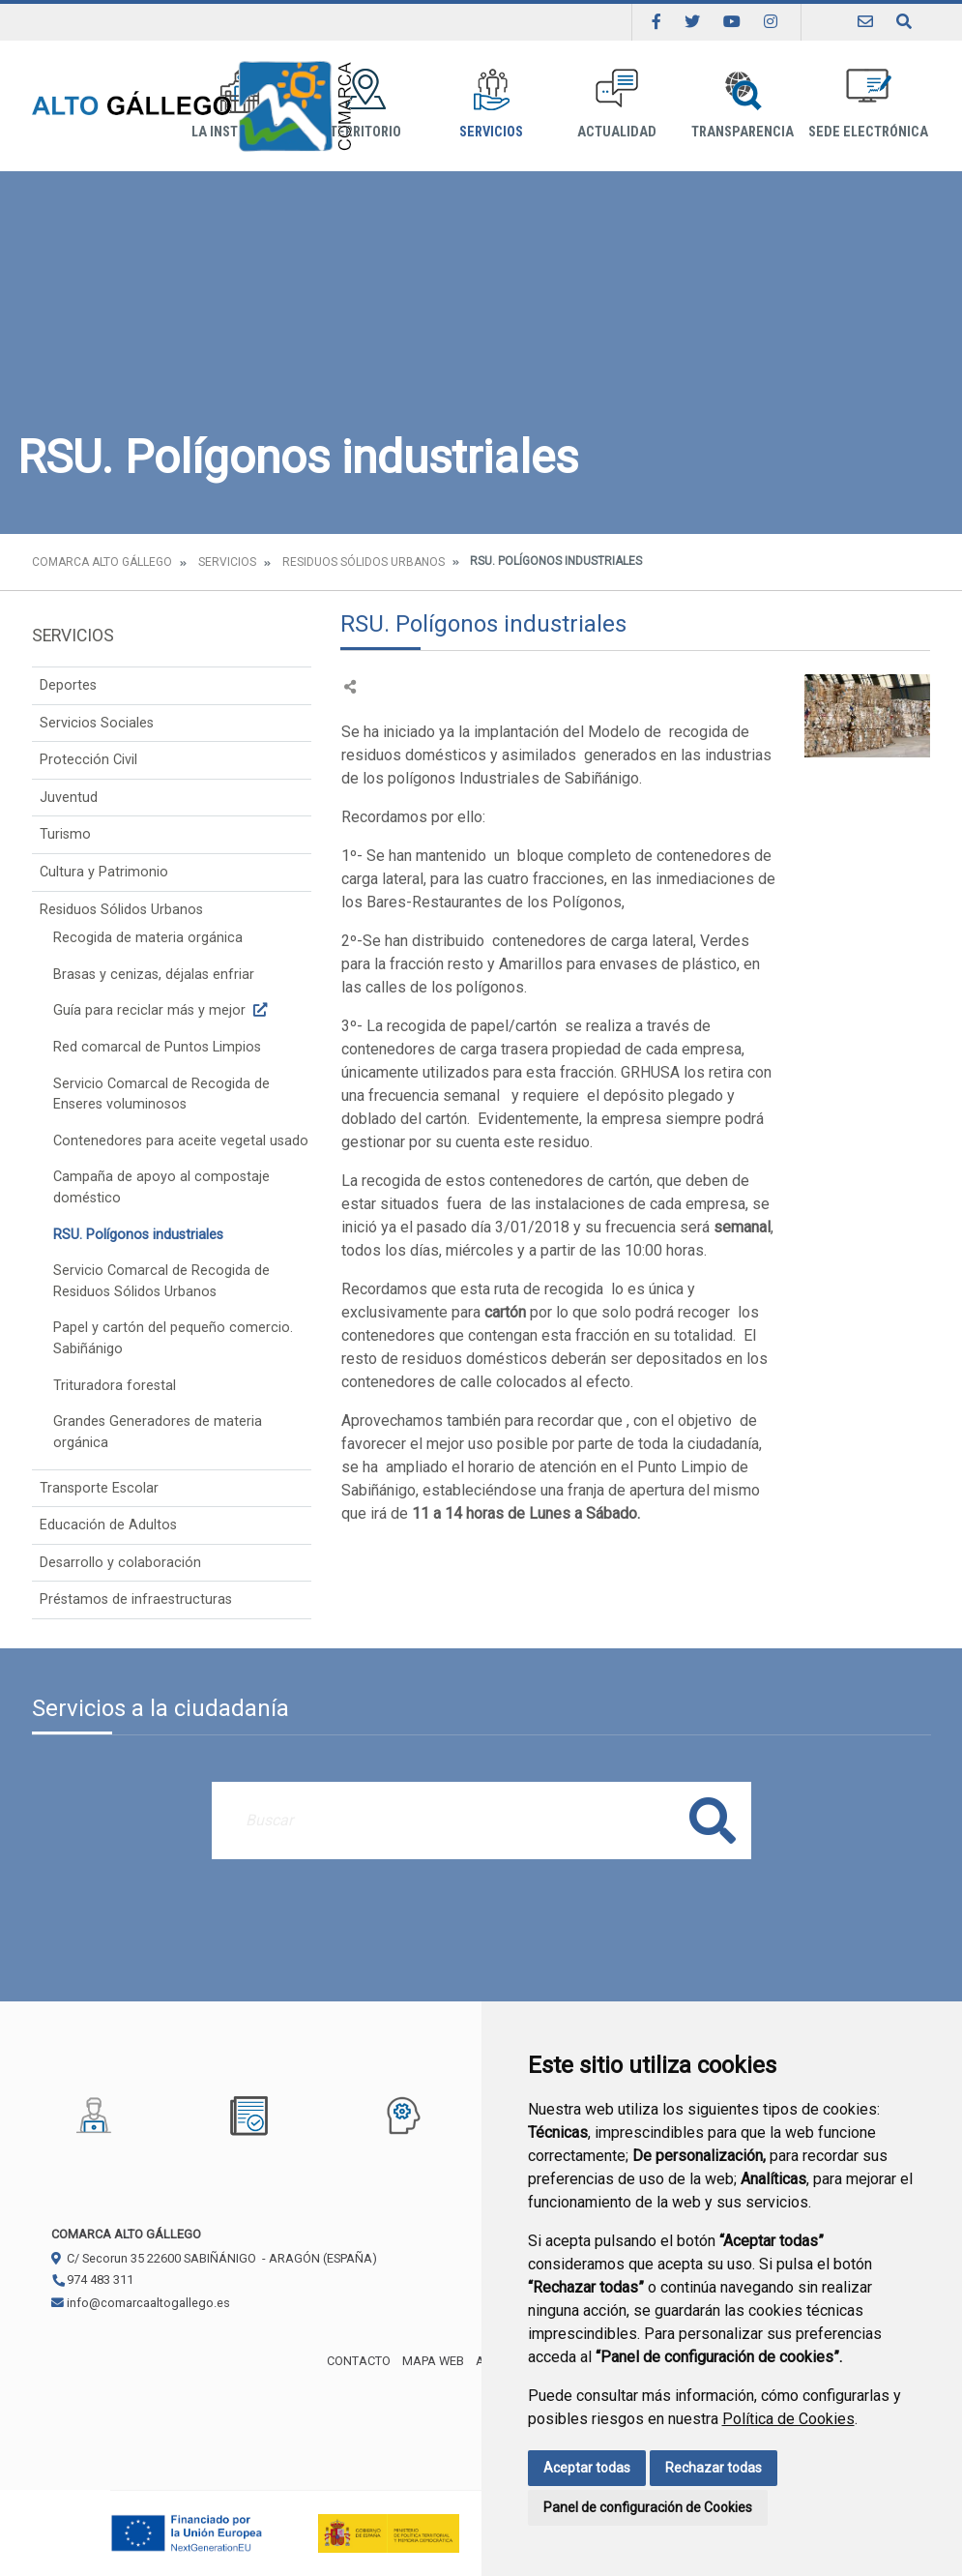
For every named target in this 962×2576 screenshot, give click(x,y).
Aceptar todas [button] (586, 2467)
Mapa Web (433, 2361)
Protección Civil (88, 760)
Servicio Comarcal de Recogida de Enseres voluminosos (161, 1094)
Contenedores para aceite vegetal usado (180, 1141)
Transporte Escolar (99, 1488)
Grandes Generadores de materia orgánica (157, 1432)
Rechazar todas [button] (713, 2467)
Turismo (65, 834)
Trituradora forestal (114, 1385)
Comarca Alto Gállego (102, 562)
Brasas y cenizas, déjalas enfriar (153, 974)
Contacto (359, 2361)
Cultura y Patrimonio (104, 872)
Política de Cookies (788, 2419)
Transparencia (742, 104)
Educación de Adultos (108, 1525)
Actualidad (616, 104)
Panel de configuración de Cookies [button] (647, 2507)
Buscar (712, 1820)
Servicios (491, 104)
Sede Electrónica (868, 104)
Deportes (68, 685)
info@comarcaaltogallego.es (140, 2302)
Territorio (365, 104)
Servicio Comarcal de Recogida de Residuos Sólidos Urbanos (161, 1281)
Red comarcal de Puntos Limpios (157, 1047)
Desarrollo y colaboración (120, 1562)
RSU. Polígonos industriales (138, 1235)
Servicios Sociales (97, 723)
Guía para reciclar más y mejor (162, 1010)
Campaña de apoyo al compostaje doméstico (161, 1187)
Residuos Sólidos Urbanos (363, 562)
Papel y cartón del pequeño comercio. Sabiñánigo (173, 1338)
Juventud (69, 797)
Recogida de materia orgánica (148, 938)
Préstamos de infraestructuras (136, 1599)
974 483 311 (92, 2279)
